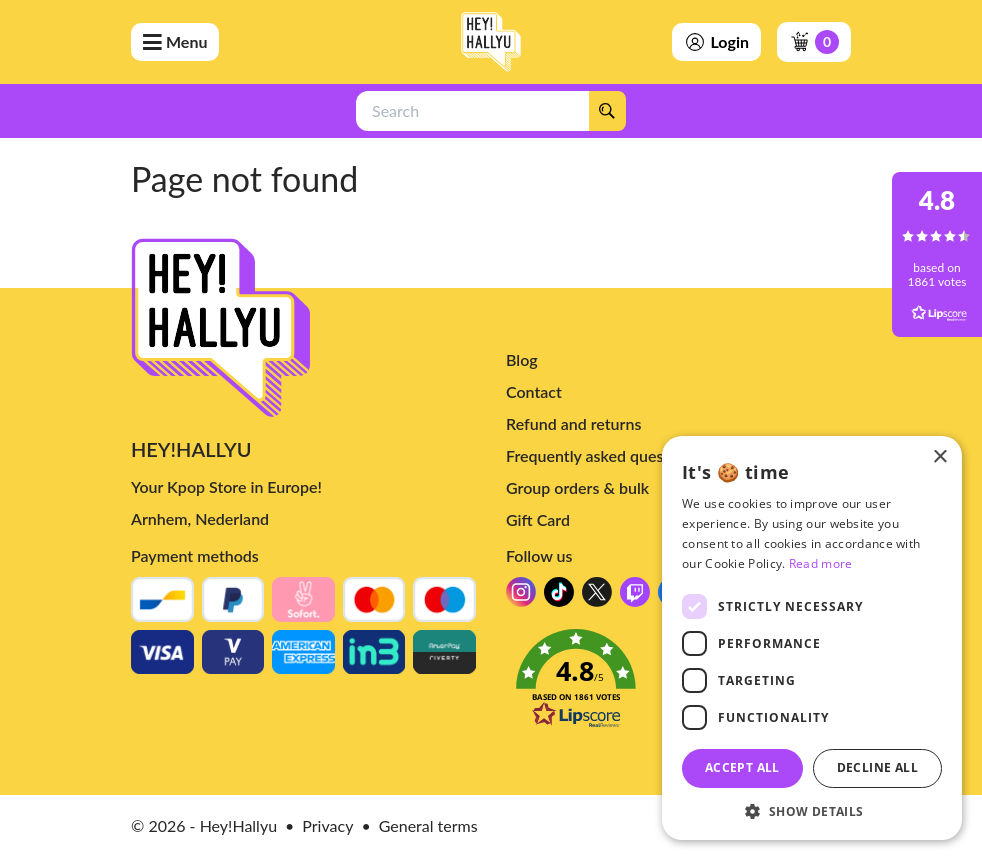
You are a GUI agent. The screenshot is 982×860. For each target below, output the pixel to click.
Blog (522, 359)
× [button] (939, 457)
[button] (812, 810)
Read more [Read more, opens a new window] (821, 563)
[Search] (607, 111)
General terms (428, 825)
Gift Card (538, 519)
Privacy (327, 825)
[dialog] (812, 638)
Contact (534, 391)
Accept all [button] (742, 767)
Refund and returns (573, 423)
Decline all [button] (877, 767)
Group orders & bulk (577, 487)
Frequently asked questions (602, 455)
